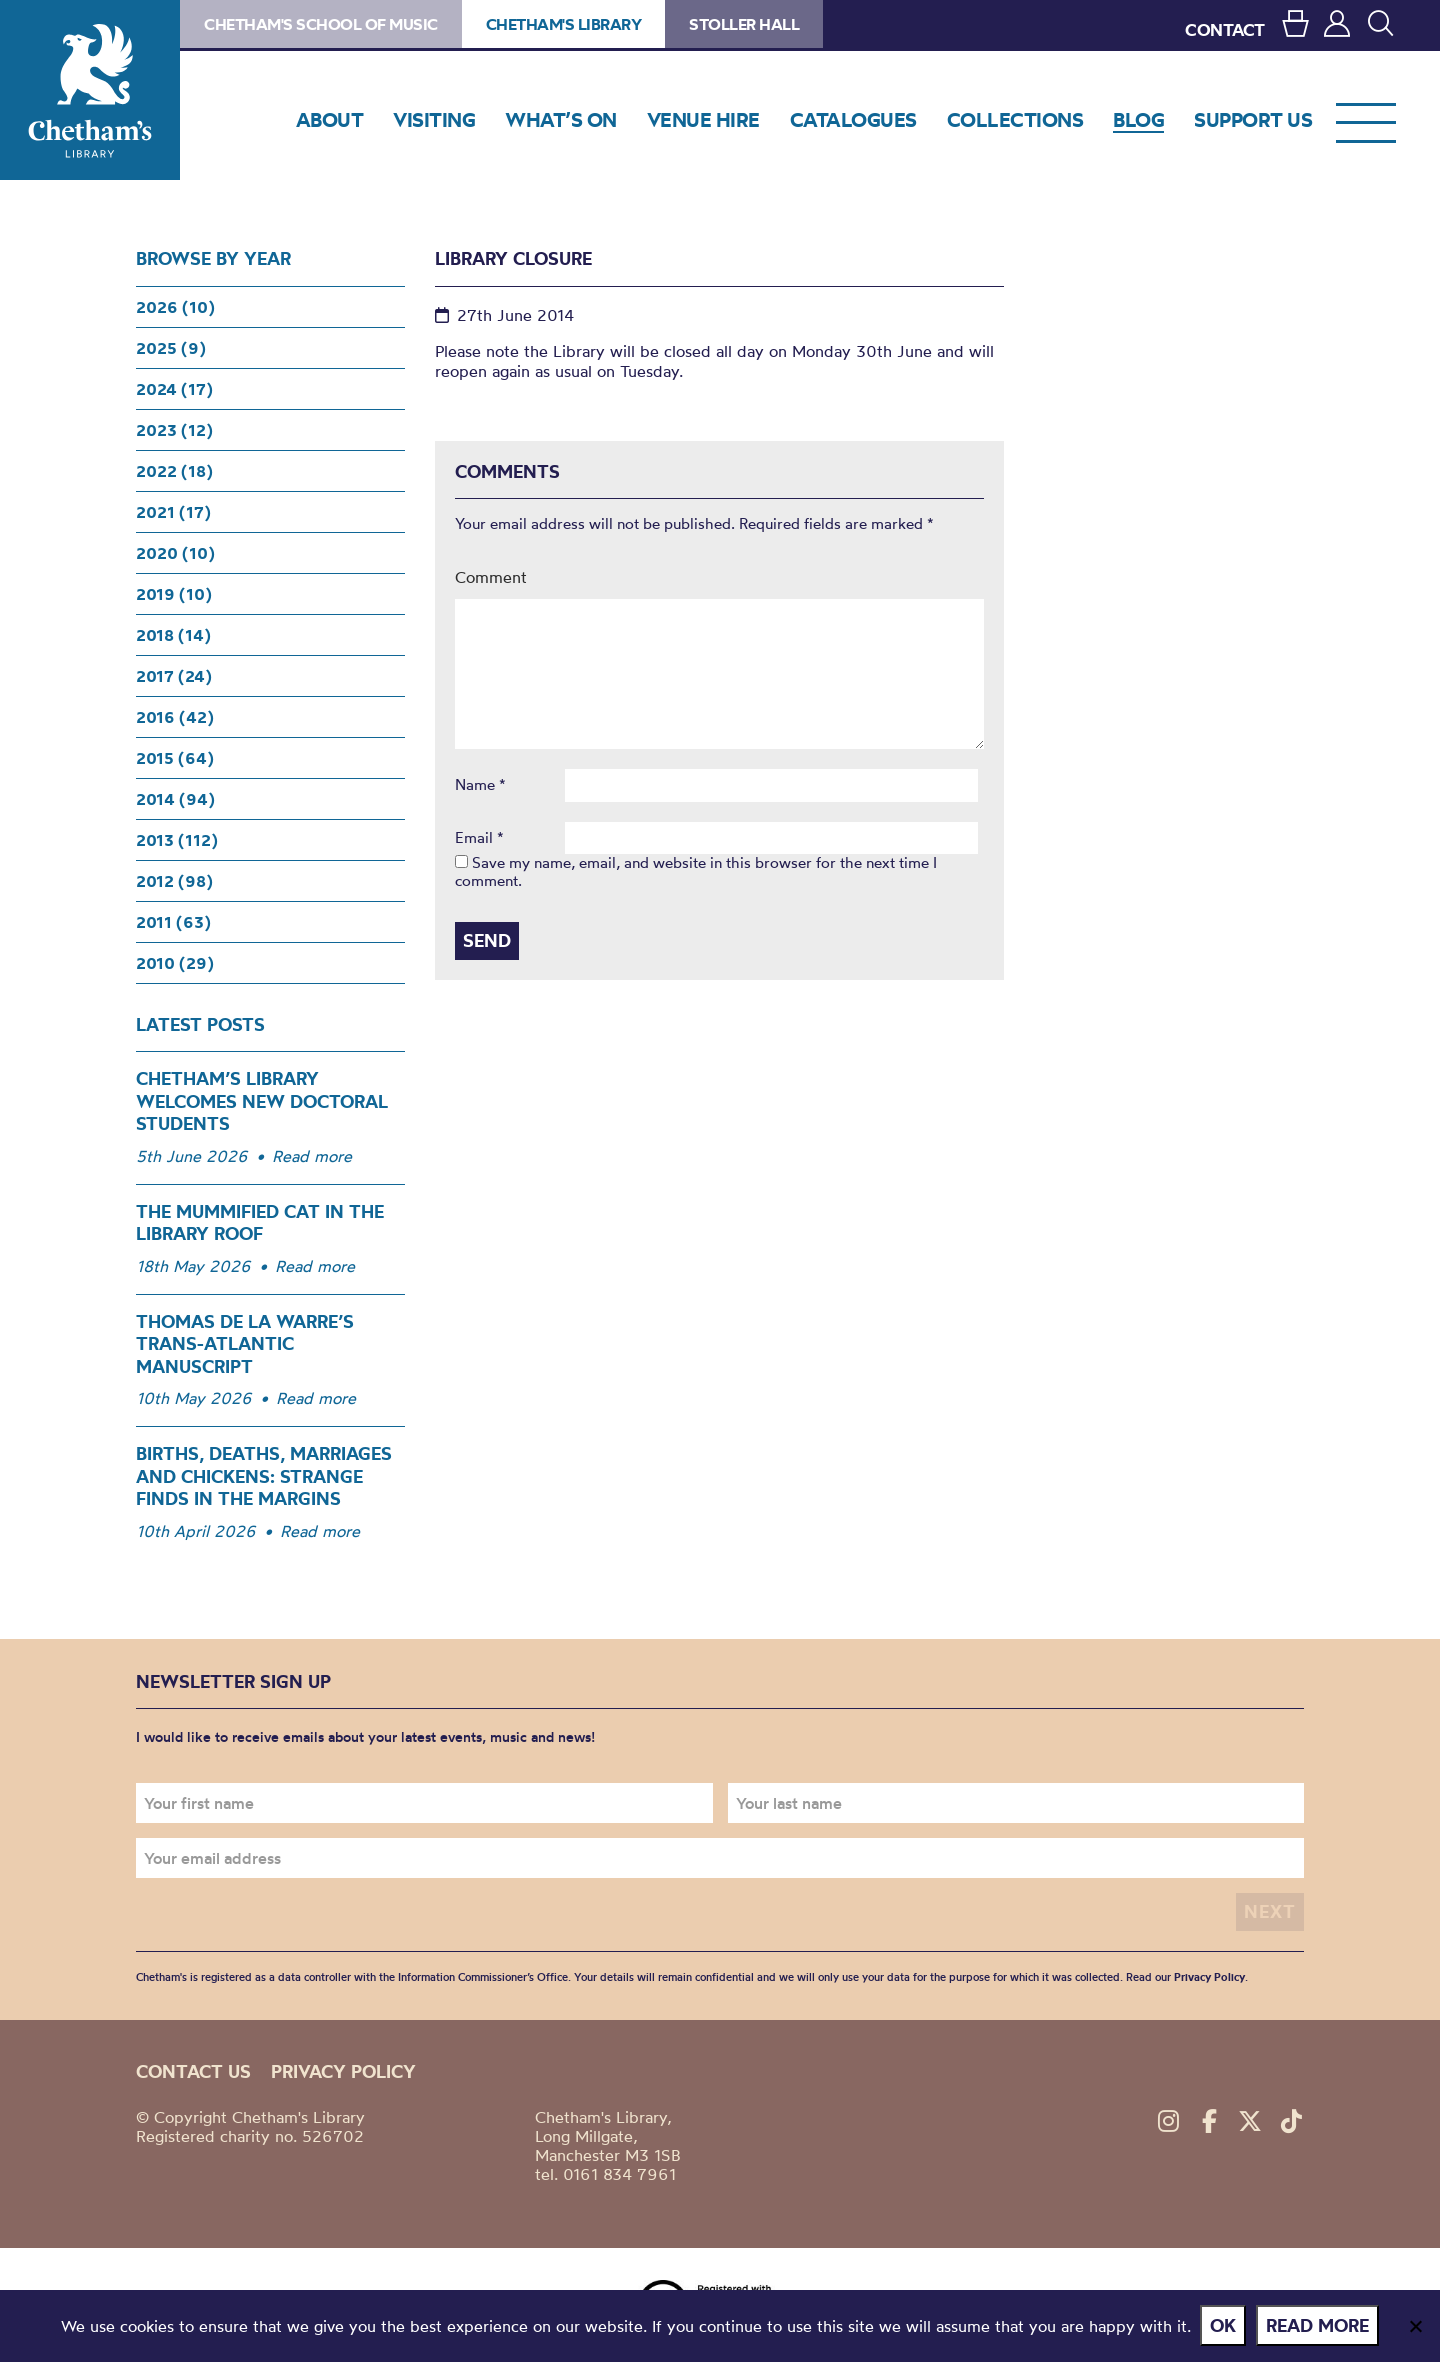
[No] (1415, 2326)
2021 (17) (173, 512)
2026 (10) (175, 307)
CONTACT (1225, 29)
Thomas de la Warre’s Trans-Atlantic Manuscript (245, 1344)
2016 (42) (175, 717)
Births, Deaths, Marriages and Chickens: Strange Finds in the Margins (264, 1476)
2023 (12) (174, 430)
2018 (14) (173, 635)
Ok (1224, 2325)
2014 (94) (175, 799)
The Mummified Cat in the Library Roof (260, 1223)
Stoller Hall (744, 24)
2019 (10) (174, 594)
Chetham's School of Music (321, 24)
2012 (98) (174, 881)
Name (480, 785)
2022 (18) (174, 471)
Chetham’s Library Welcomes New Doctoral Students (262, 1101)
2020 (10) (175, 553)
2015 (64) (175, 758)
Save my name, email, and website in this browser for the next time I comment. (696, 871)
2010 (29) (175, 963)
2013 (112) (177, 840)
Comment (491, 577)
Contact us (193, 2071)
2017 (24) (174, 676)
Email (479, 838)
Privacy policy (343, 2071)
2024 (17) (174, 389)
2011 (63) (173, 922)
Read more (312, 1156)
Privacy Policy (1209, 1977)
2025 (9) (171, 348)
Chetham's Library (90, 90)
